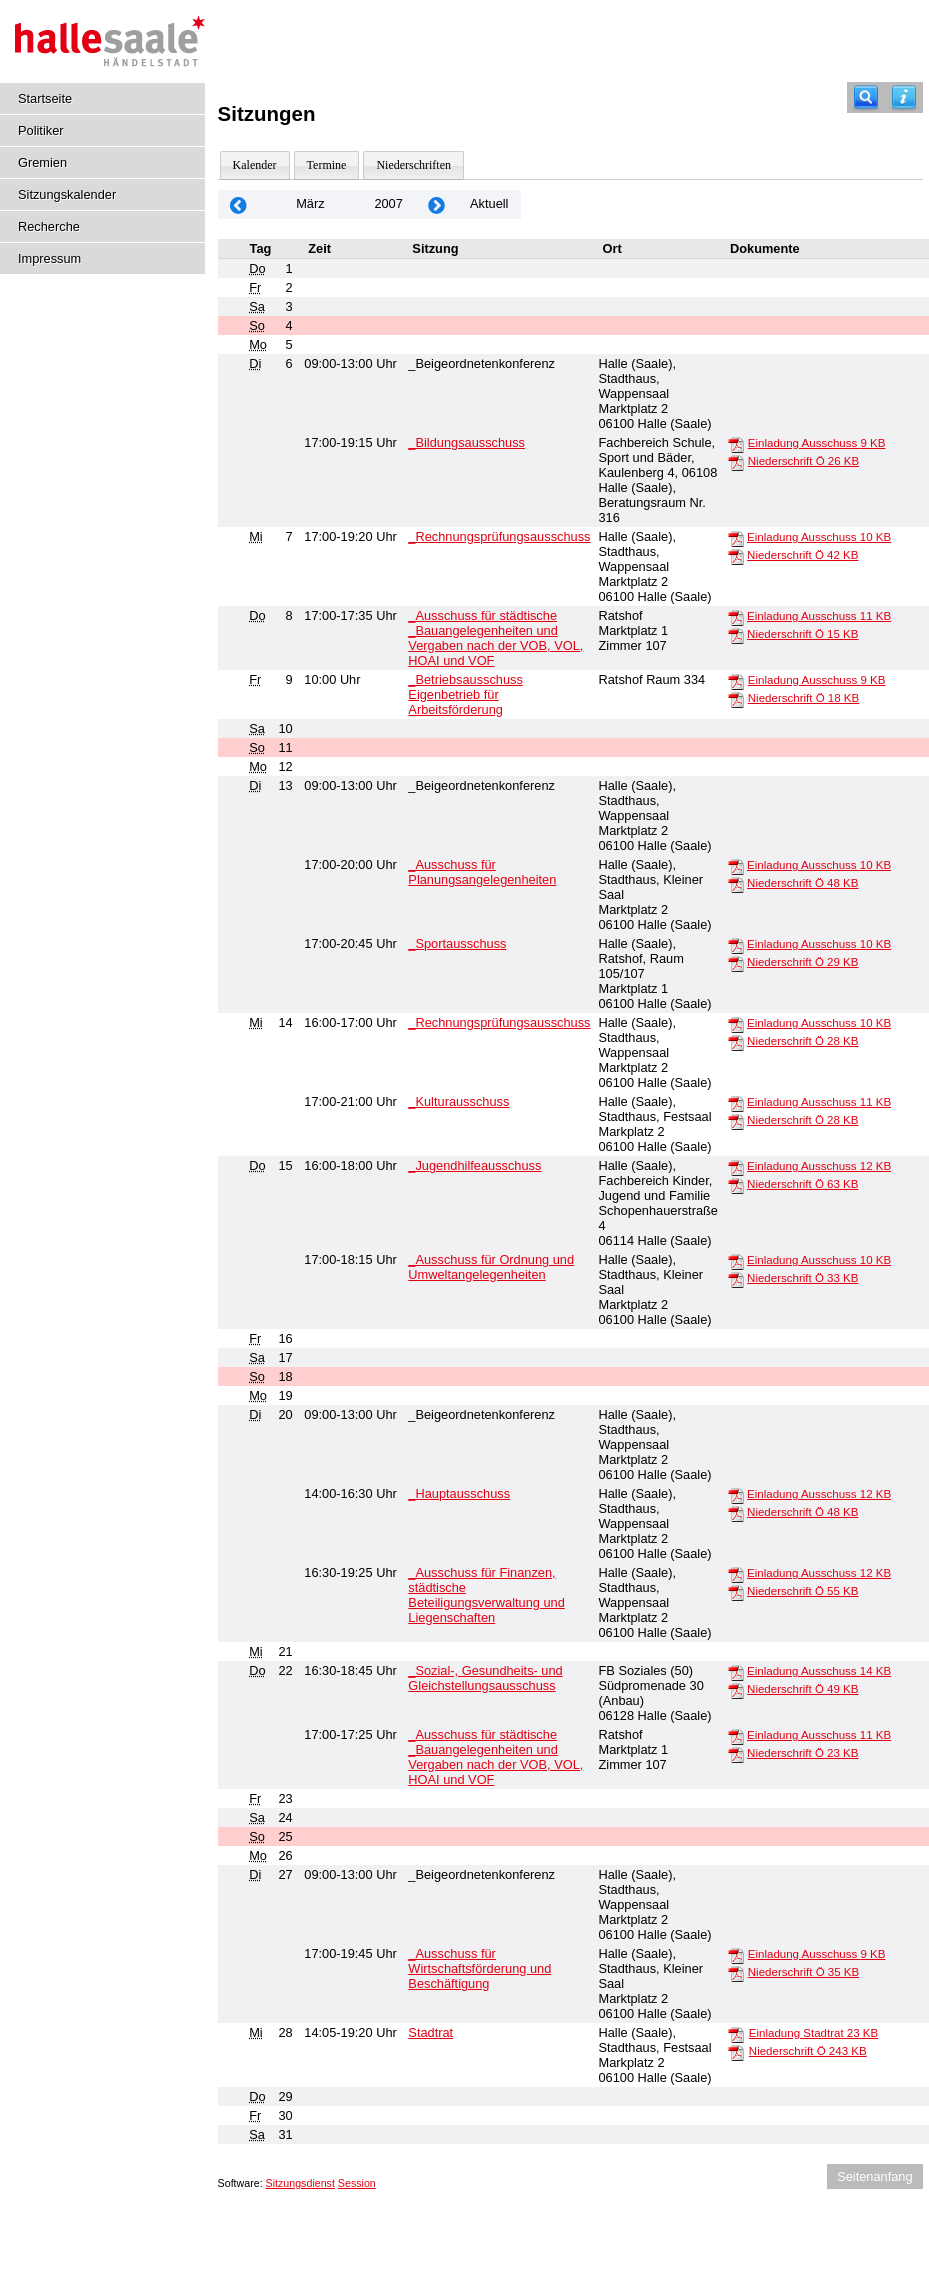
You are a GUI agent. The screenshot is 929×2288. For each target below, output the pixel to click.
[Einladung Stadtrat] (736, 2034)
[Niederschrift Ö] (736, 462)
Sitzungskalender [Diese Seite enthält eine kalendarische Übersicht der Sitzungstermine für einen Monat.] (67, 194)
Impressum (49, 258)
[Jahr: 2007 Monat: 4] (437, 204)
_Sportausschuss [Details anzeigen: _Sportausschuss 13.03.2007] (457, 943)
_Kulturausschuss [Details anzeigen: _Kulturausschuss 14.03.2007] (458, 1101)
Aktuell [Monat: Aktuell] (489, 203)
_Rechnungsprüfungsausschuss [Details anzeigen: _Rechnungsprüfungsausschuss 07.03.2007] (499, 536)
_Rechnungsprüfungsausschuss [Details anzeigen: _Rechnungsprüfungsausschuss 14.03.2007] (499, 1022)
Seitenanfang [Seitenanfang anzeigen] (874, 2176)
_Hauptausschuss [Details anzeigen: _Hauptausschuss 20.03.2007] (459, 1493)
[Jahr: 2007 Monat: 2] (239, 204)
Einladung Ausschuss (817, 443)
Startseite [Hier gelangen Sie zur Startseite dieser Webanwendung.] (45, 98)
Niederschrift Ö (803, 461)
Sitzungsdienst (300, 2183)
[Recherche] (866, 97)
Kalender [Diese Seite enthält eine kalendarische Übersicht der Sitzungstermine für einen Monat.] (255, 165)
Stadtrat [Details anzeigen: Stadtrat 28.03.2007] (430, 2032)
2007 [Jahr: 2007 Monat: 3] (388, 203)
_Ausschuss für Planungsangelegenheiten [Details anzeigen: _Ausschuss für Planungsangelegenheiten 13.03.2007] (482, 872)
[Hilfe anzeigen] (904, 97)
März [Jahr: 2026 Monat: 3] (310, 203)
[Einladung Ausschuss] (736, 444)
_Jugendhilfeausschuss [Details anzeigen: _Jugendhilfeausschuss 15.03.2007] (474, 1165)
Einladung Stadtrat (813, 2033)
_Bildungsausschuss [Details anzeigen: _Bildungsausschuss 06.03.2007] (466, 442)
